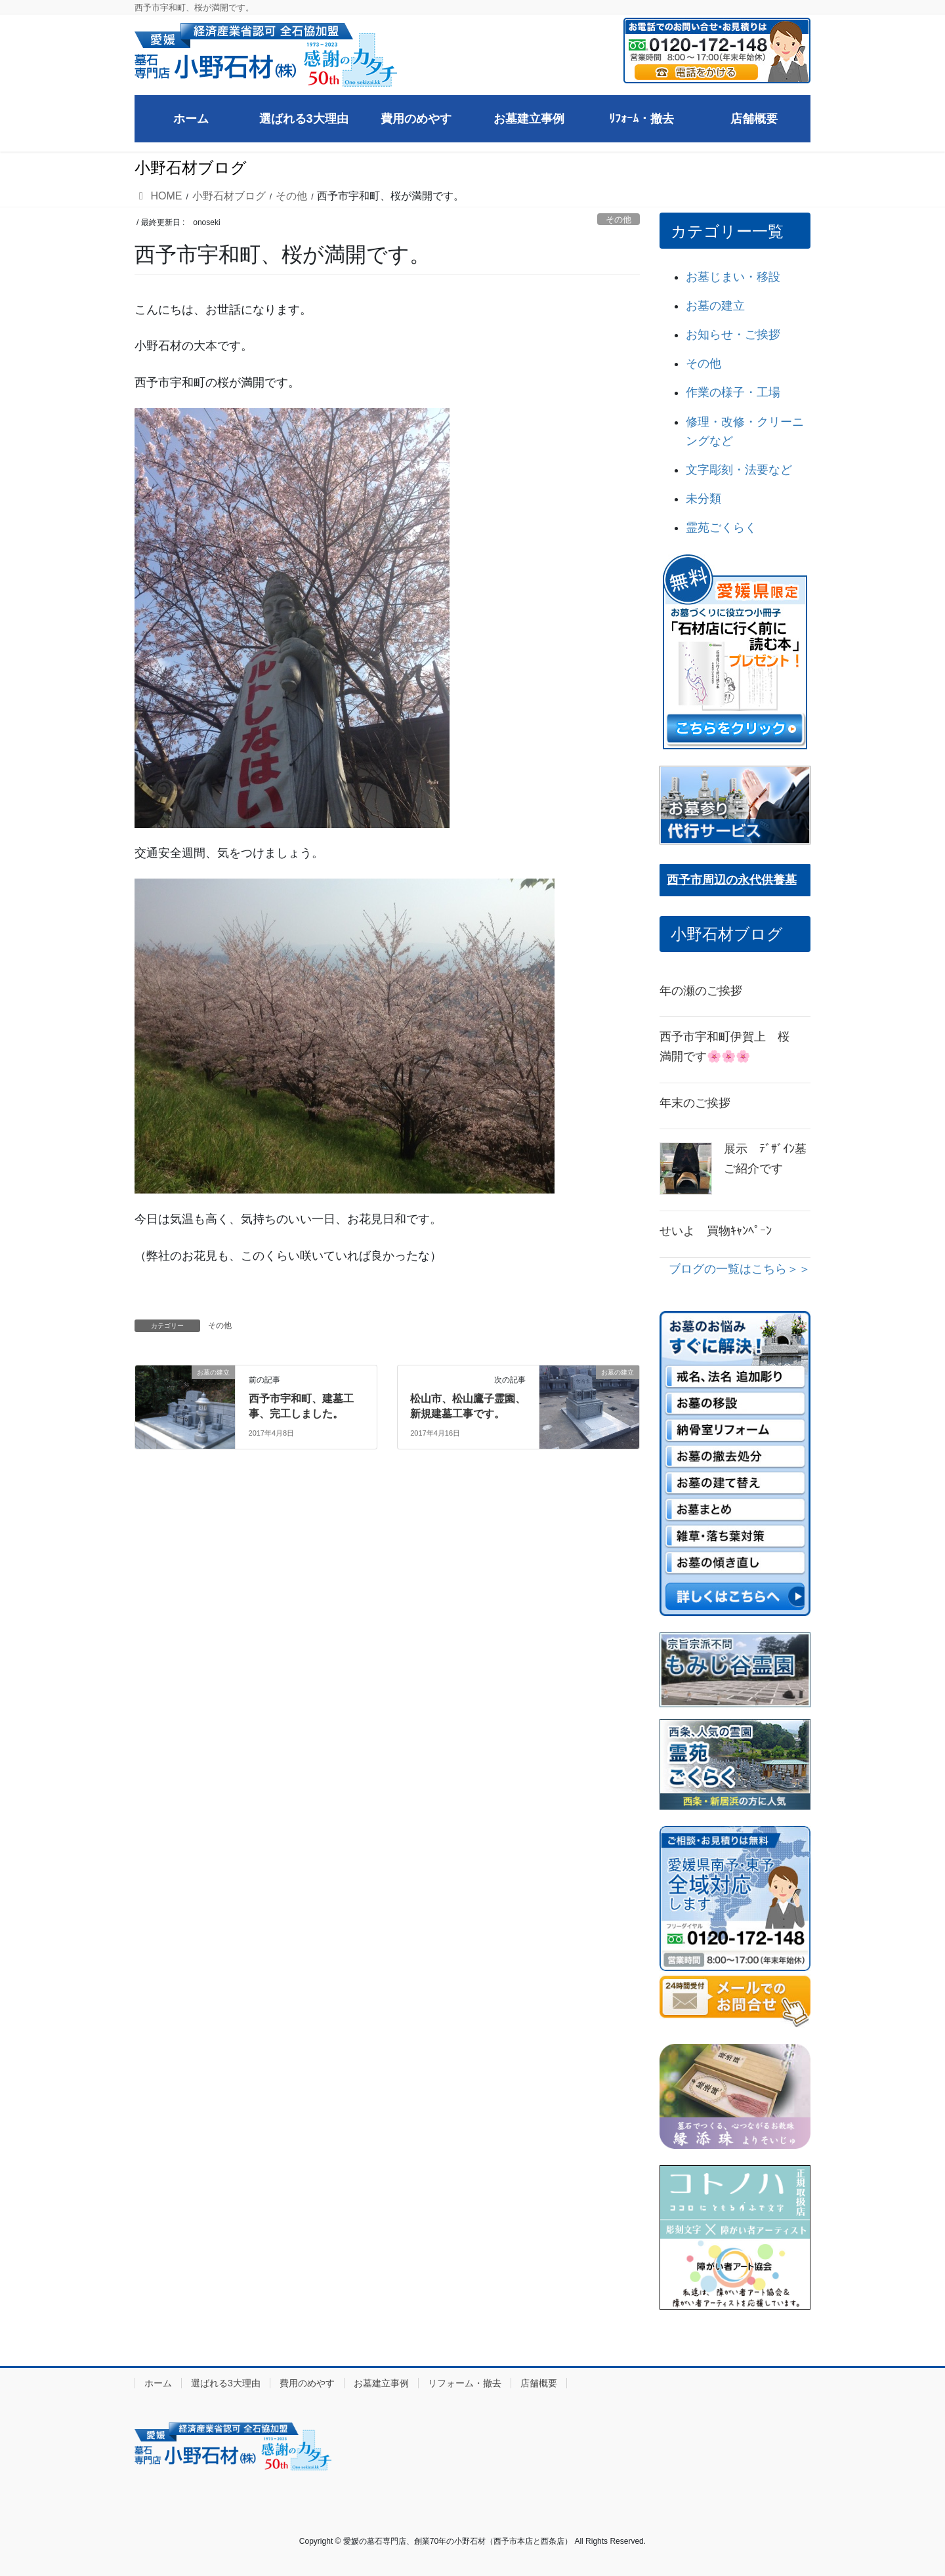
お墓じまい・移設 (733, 276)
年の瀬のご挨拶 (701, 990)
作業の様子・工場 (733, 392)
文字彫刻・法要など (739, 469)
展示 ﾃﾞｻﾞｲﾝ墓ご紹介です (765, 1158)
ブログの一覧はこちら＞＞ (739, 1269)
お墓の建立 (715, 305)
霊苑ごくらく (721, 527)
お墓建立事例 (381, 2383)
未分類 (703, 498)
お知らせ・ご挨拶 (733, 334)
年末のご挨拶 (695, 1103)
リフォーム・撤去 (464, 2383)
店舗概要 (538, 2383)
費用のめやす (307, 2383)
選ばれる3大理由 (226, 2383)
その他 (618, 219)
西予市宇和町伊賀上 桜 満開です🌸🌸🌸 (730, 1046)
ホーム (158, 2383)
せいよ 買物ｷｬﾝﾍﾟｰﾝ (716, 1230)
